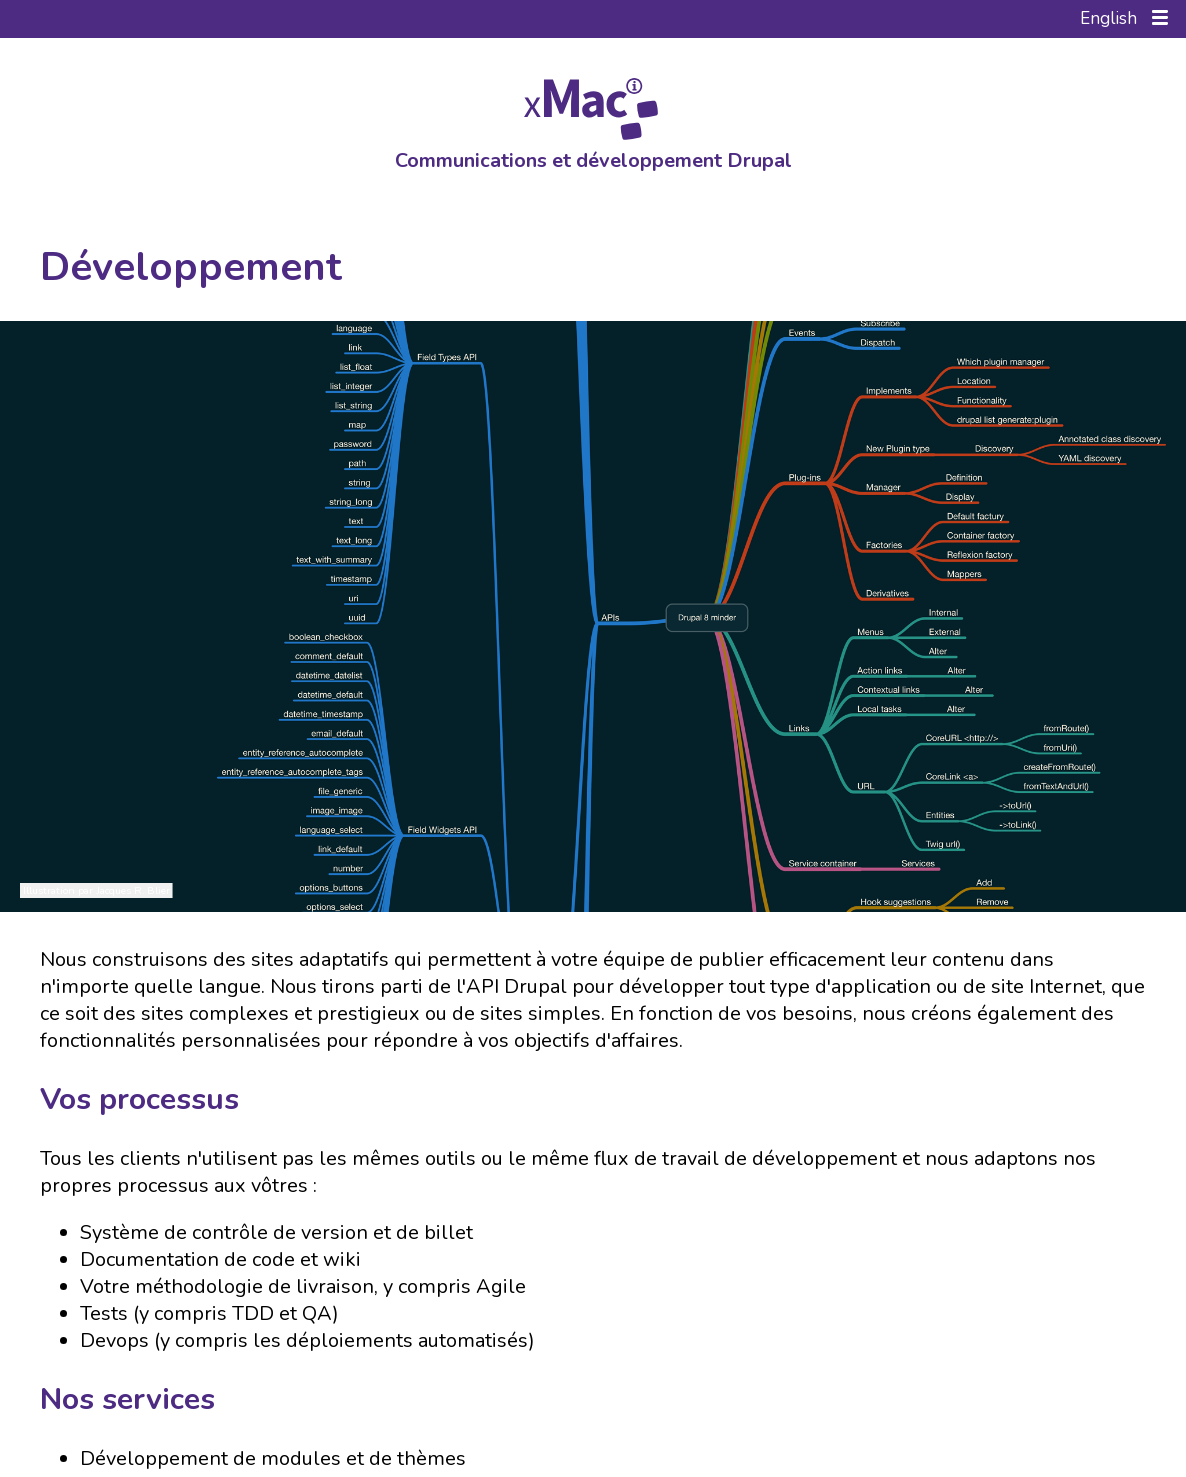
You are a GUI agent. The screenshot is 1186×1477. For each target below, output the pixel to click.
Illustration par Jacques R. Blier (96, 890)
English (1108, 18)
